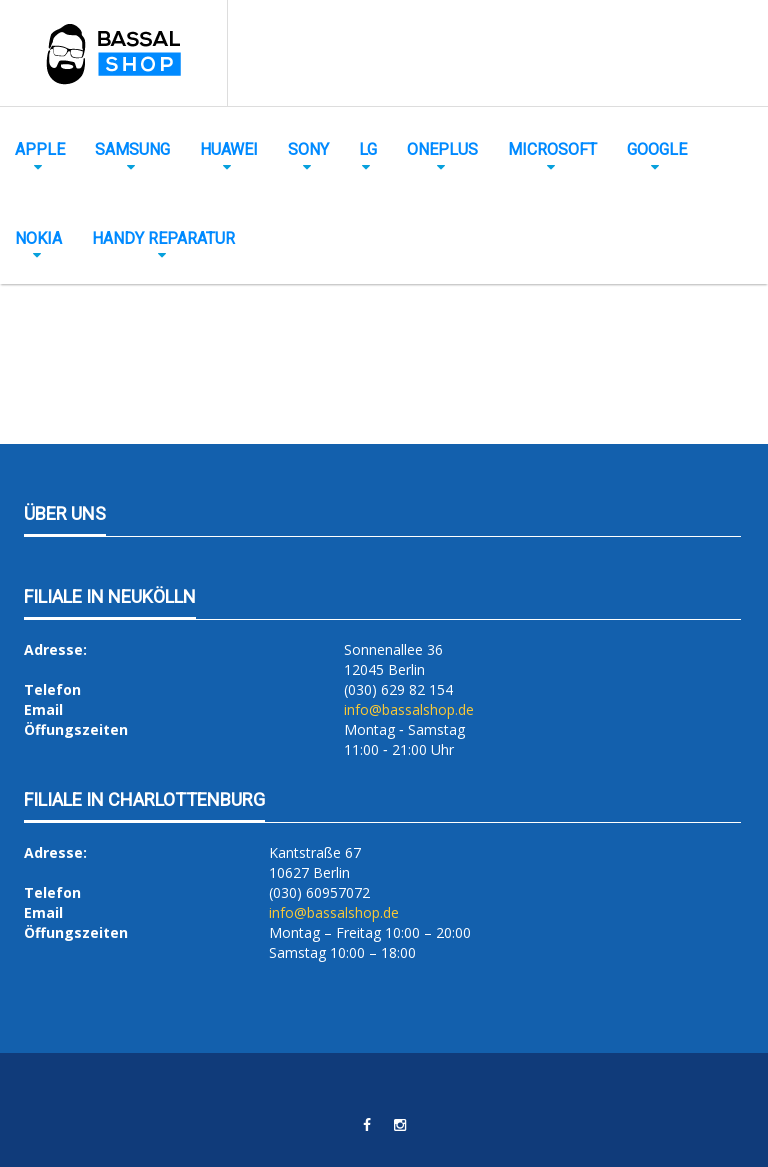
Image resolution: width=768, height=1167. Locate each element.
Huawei (229, 149)
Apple (40, 149)
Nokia (38, 238)
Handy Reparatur (163, 238)
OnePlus (442, 149)
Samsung (132, 149)
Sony (308, 149)
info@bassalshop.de (409, 709)
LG (368, 149)
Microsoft (552, 149)
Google (657, 149)
